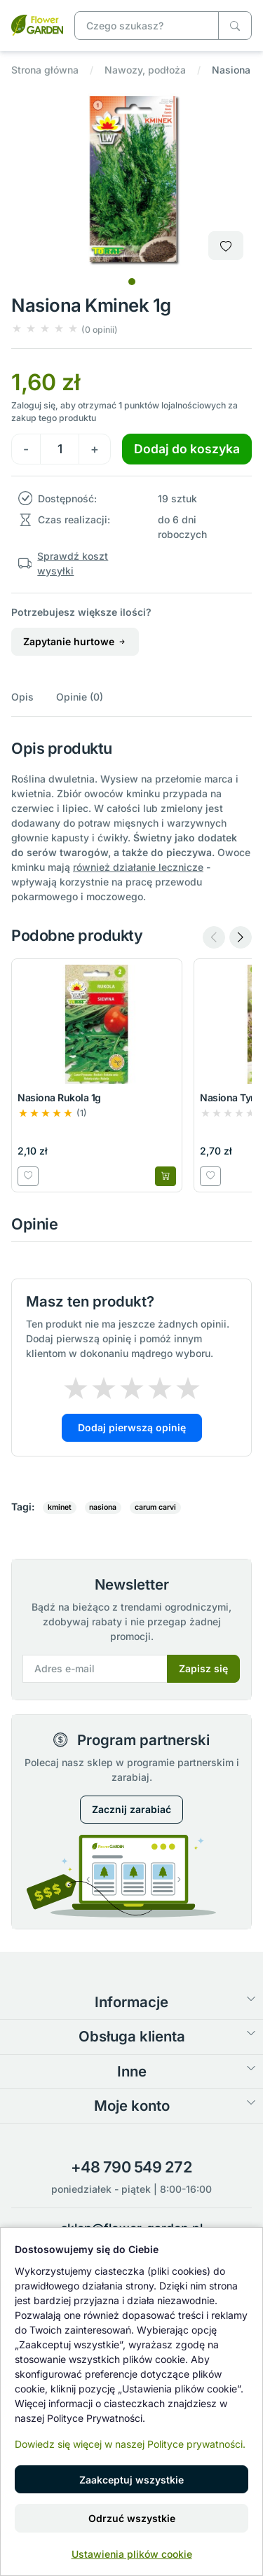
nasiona (102, 1507)
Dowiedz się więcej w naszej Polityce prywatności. (130, 2444)
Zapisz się (203, 1668)
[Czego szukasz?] (235, 25)
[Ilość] (59, 449)
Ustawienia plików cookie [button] (132, 2554)
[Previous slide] (214, 937)
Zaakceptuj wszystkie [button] (131, 2480)
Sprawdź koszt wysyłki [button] (72, 563)
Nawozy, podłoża (145, 70)
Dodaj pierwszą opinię (132, 1427)
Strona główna (45, 70)
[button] (64, 329)
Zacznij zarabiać (131, 1809)
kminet (60, 1507)
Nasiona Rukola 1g (59, 1097)
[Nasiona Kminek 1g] (37, 24)
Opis (22, 697)
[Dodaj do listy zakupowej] (225, 245)
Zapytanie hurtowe (75, 641)
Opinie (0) (79, 697)
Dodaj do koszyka (187, 448)
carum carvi (155, 1507)
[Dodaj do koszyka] (165, 1176)
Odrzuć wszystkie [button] (131, 2518)
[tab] (131, 281)
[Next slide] (240, 937)
